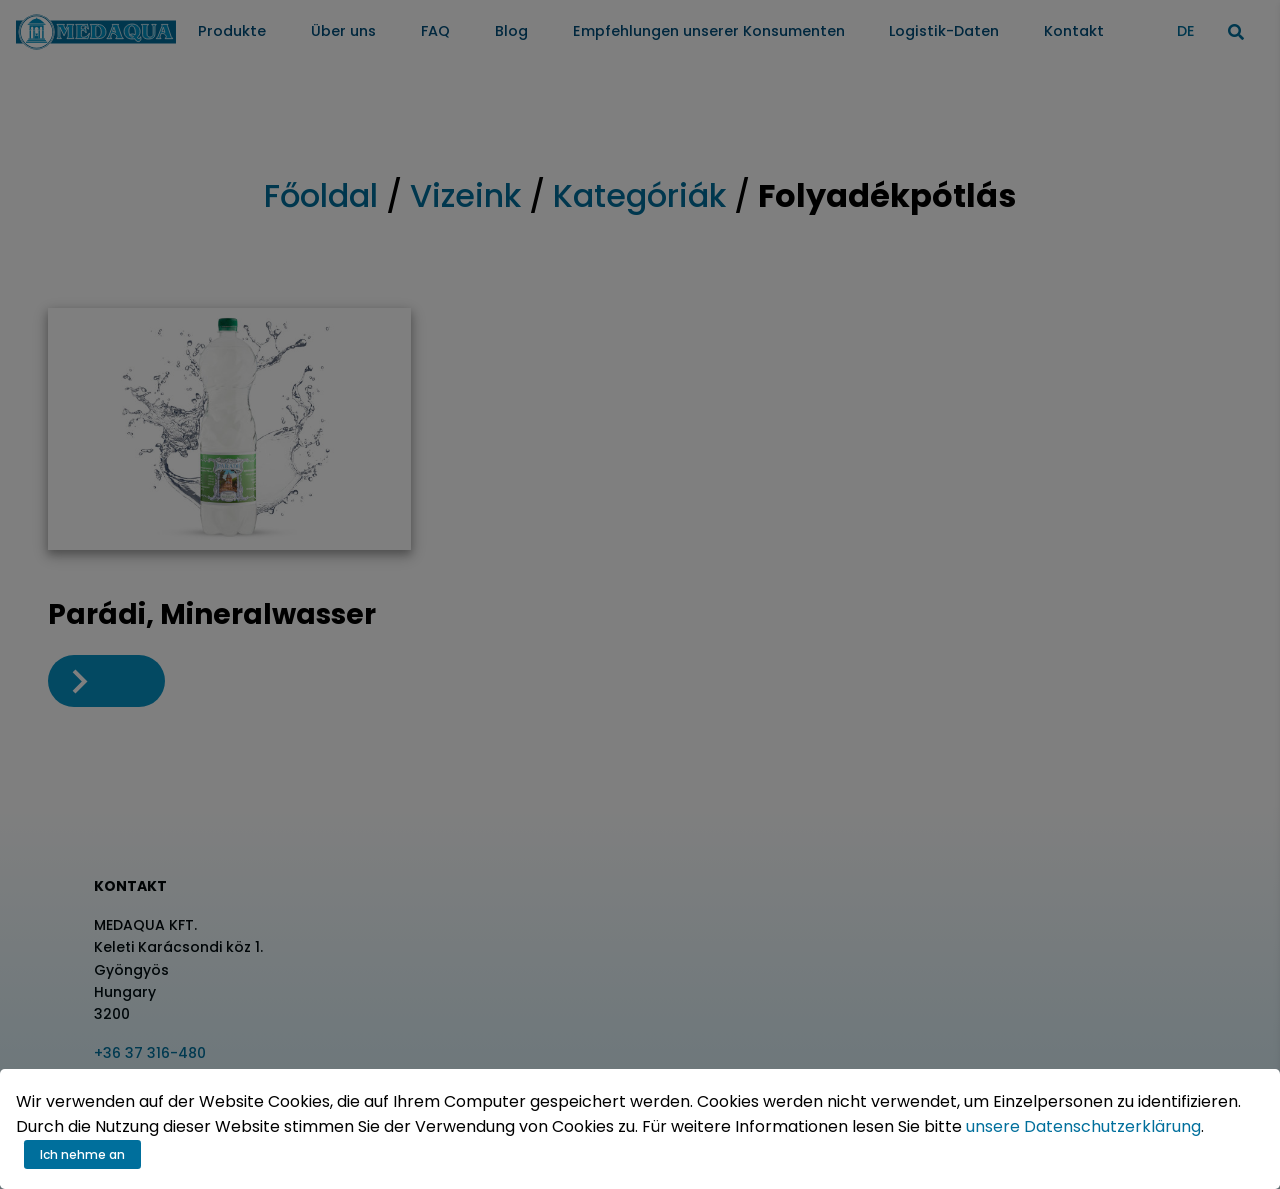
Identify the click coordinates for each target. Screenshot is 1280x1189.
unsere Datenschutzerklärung (1083, 1126)
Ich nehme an (82, 1154)
